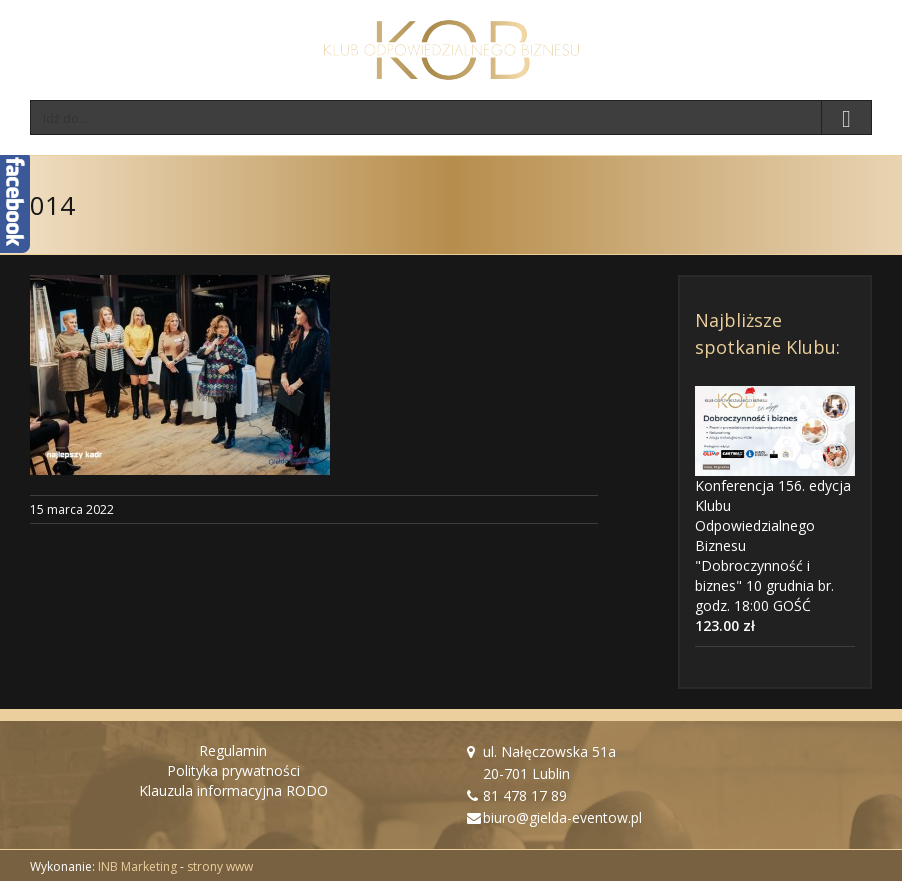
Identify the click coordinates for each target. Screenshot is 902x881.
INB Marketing (137, 866)
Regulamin (233, 750)
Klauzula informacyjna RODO (233, 790)
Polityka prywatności (233, 770)
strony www (220, 866)
